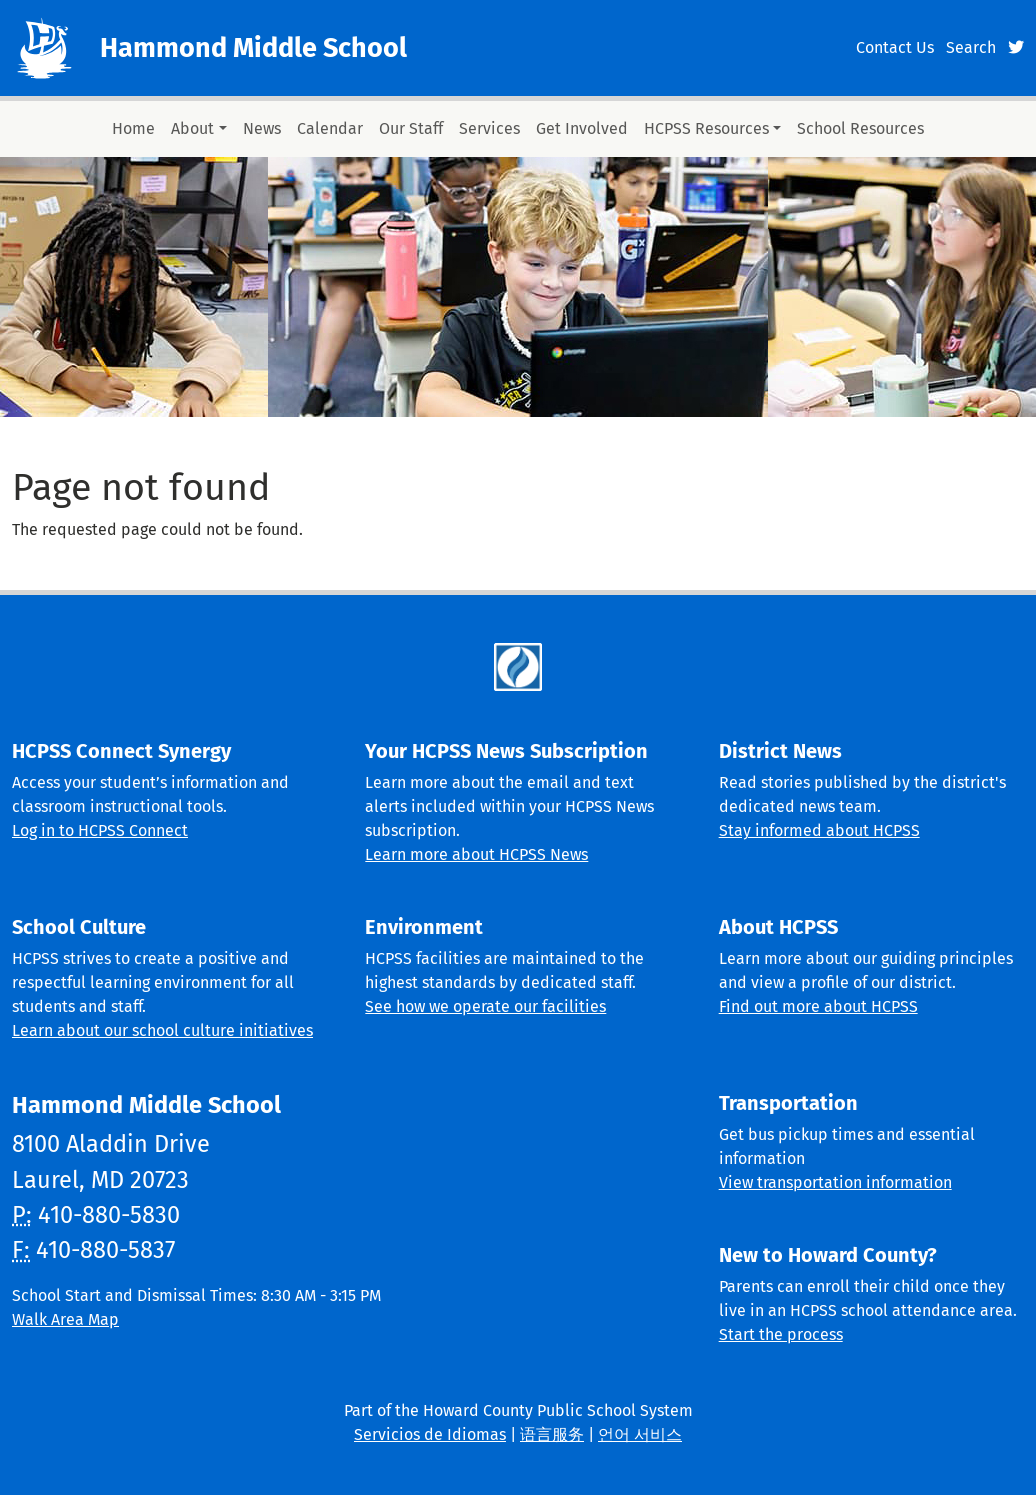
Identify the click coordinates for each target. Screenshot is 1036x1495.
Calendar (330, 128)
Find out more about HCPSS (818, 1006)
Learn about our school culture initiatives (162, 1030)
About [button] (192, 128)
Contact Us (895, 47)
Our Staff (411, 128)
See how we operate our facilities (485, 1006)
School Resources (860, 128)
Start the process (781, 1334)
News (262, 128)
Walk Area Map (65, 1319)
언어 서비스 (640, 1434)
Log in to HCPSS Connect (100, 830)
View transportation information (835, 1182)
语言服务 (552, 1434)
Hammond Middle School (253, 48)
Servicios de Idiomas (430, 1434)
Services (489, 128)
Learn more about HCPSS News (476, 854)
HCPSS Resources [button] (706, 128)
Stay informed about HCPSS (819, 830)
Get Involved (582, 128)
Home (133, 128)
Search (971, 47)
